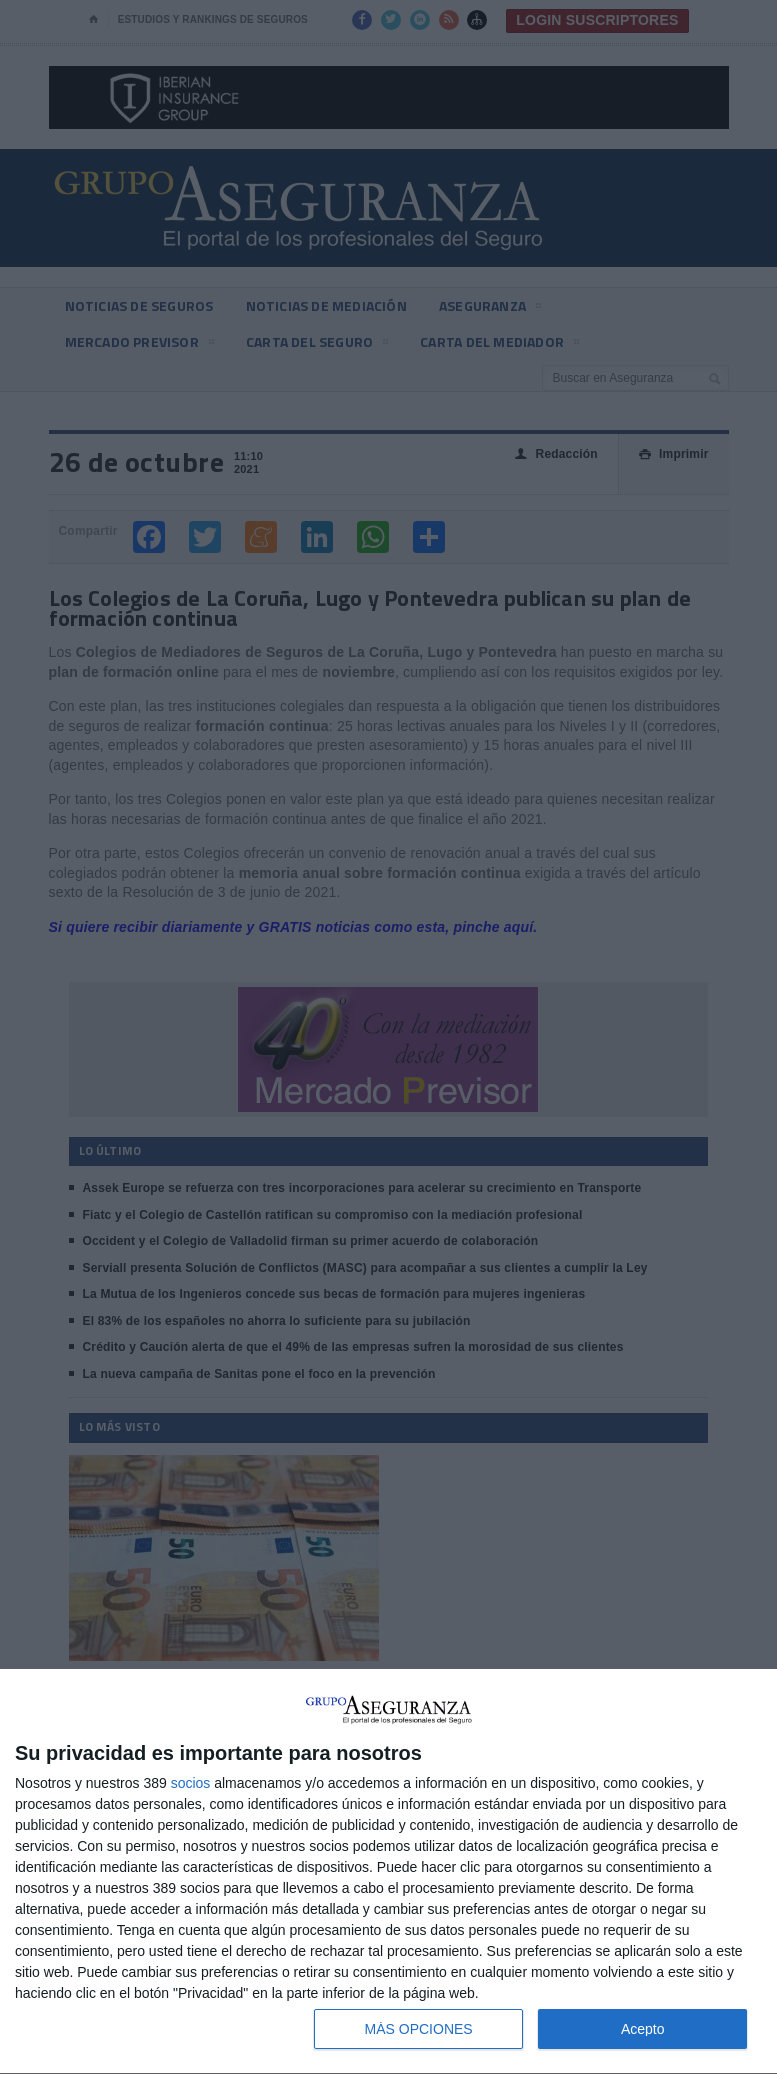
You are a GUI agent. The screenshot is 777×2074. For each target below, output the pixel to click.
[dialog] (388, 1872)
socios (191, 1783)
